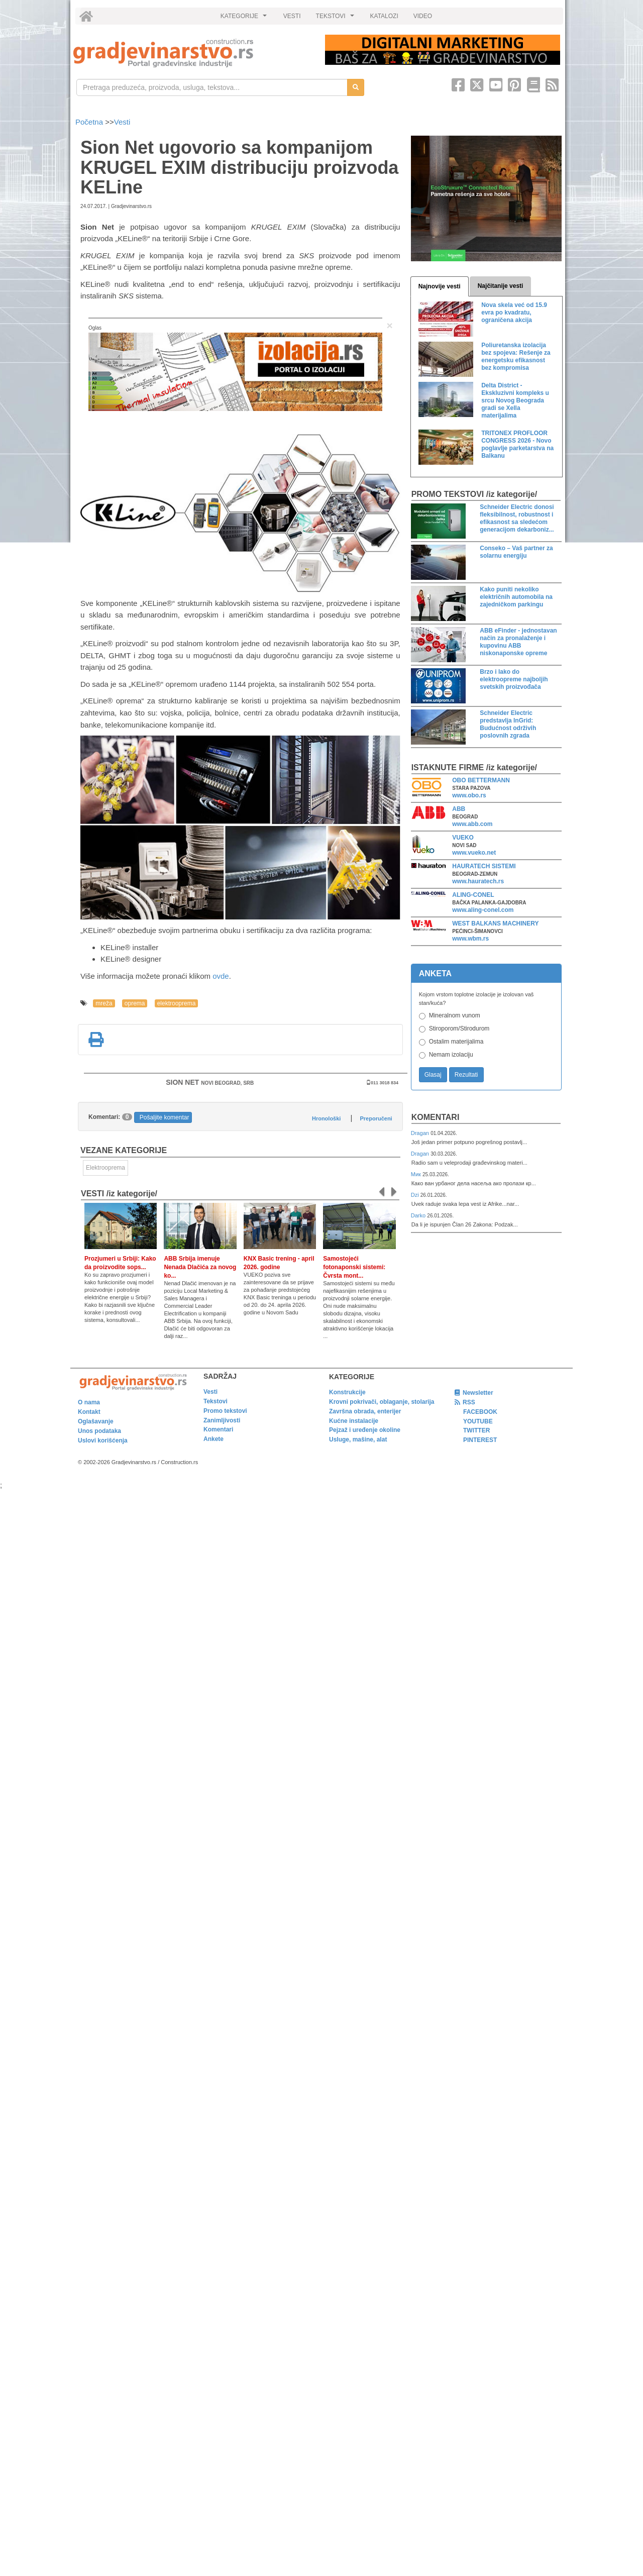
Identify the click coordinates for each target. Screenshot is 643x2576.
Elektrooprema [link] (105, 1167)
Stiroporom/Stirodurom (459, 1028)
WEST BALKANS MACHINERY (495, 923)
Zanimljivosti (221, 1420)
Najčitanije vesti (500, 285)
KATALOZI (384, 16)
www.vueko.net (474, 852)
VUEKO (463, 837)
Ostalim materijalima (456, 1041)
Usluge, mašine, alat (358, 1439)
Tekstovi (215, 1401)
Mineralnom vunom (454, 1015)
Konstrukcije (347, 1392)
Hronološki (326, 1118)
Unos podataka (99, 1430)
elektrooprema (176, 1003)
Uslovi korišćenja (103, 1440)
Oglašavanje (96, 1421)
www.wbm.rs (470, 938)
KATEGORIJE (245, 19)
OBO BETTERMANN (481, 780)
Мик (416, 1174)
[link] (192, 53)
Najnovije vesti (439, 286)
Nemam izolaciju (451, 1054)
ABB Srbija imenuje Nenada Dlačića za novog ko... (200, 1267)
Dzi (415, 1195)
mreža (103, 1003)
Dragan (421, 1133)
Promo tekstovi (225, 1410)
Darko (419, 1215)
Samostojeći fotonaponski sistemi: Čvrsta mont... (354, 1267)
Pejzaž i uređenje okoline (364, 1429)
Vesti (122, 122)
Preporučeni (376, 1118)
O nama (89, 1402)
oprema (135, 1003)
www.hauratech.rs (478, 881)
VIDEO (422, 16)
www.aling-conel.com (482, 909)
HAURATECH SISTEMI (483, 866)
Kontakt (89, 1411)
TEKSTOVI (336, 19)
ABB (458, 808)
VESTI (292, 16)
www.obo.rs (469, 795)
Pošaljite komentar (164, 1117)
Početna (90, 122)
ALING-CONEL (473, 894)
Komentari (435, 1117)
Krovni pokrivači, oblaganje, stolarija (381, 1401)
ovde (220, 976)
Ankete (213, 1438)
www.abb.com (472, 824)
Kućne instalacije (353, 1420)
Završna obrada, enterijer (365, 1411)
